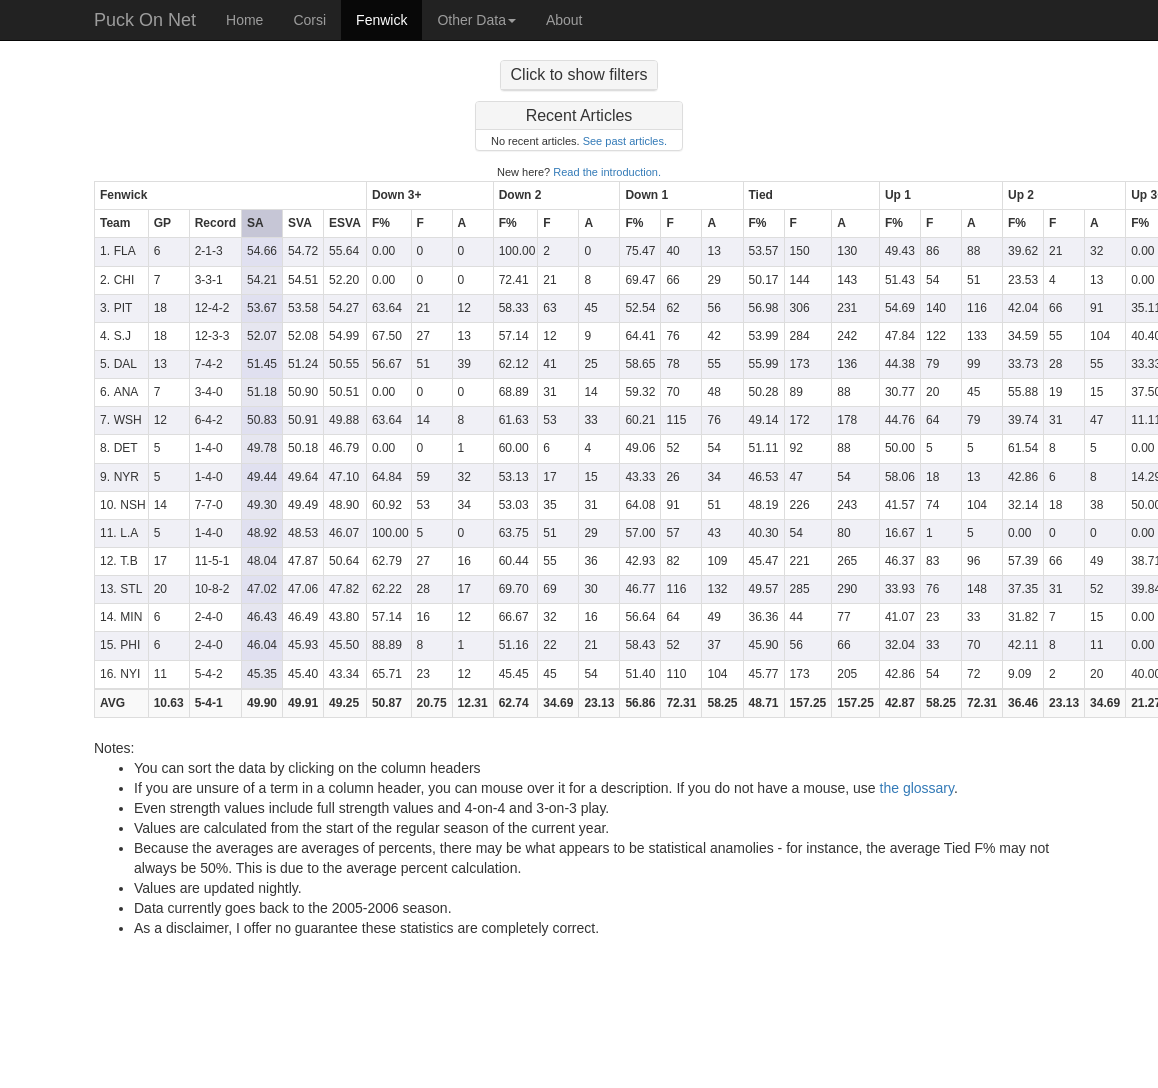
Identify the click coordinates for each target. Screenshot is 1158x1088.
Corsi (309, 20)
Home (244, 20)
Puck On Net (145, 20)
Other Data (476, 20)
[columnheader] (231, 196)
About (564, 20)
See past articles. (625, 141)
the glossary (917, 788)
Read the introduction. (607, 172)
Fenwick (381, 20)
